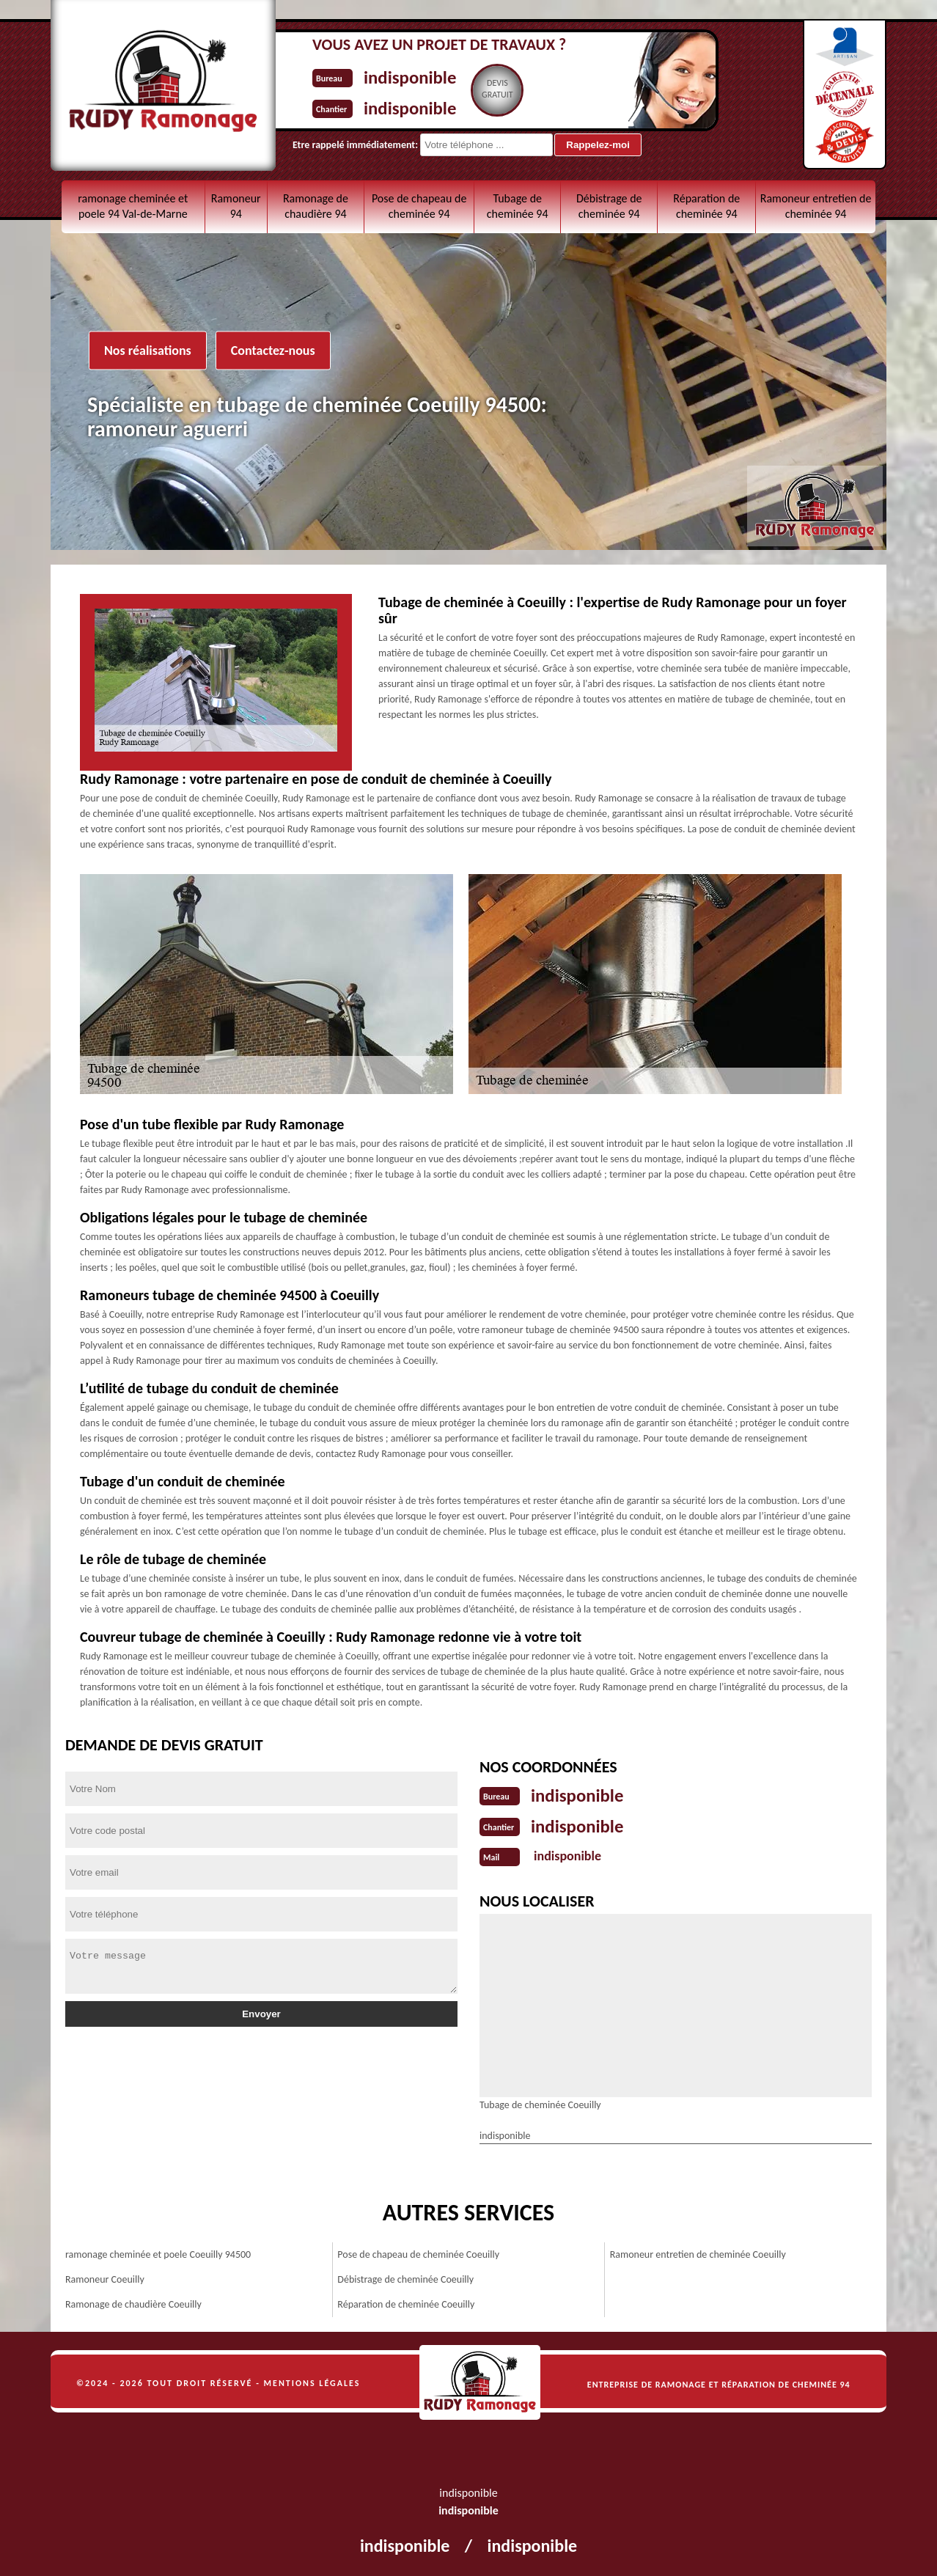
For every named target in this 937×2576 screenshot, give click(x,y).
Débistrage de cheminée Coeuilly (405, 2276)
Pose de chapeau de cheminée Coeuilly (418, 2251)
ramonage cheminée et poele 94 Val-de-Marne (133, 206)
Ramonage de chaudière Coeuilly (133, 2301)
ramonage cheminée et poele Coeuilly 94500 (158, 2251)
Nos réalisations (147, 350)
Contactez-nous (273, 350)
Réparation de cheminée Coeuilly (405, 2301)
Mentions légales (312, 2380)
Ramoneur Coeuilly (104, 2276)
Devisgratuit (517, 89)
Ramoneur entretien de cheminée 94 (816, 206)
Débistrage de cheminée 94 (609, 206)
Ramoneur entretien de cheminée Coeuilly (698, 2251)
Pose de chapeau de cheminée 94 (419, 206)
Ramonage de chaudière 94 (315, 206)
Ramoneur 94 (236, 206)
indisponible (420, 75)
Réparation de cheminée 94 (706, 206)
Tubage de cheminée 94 (517, 206)
